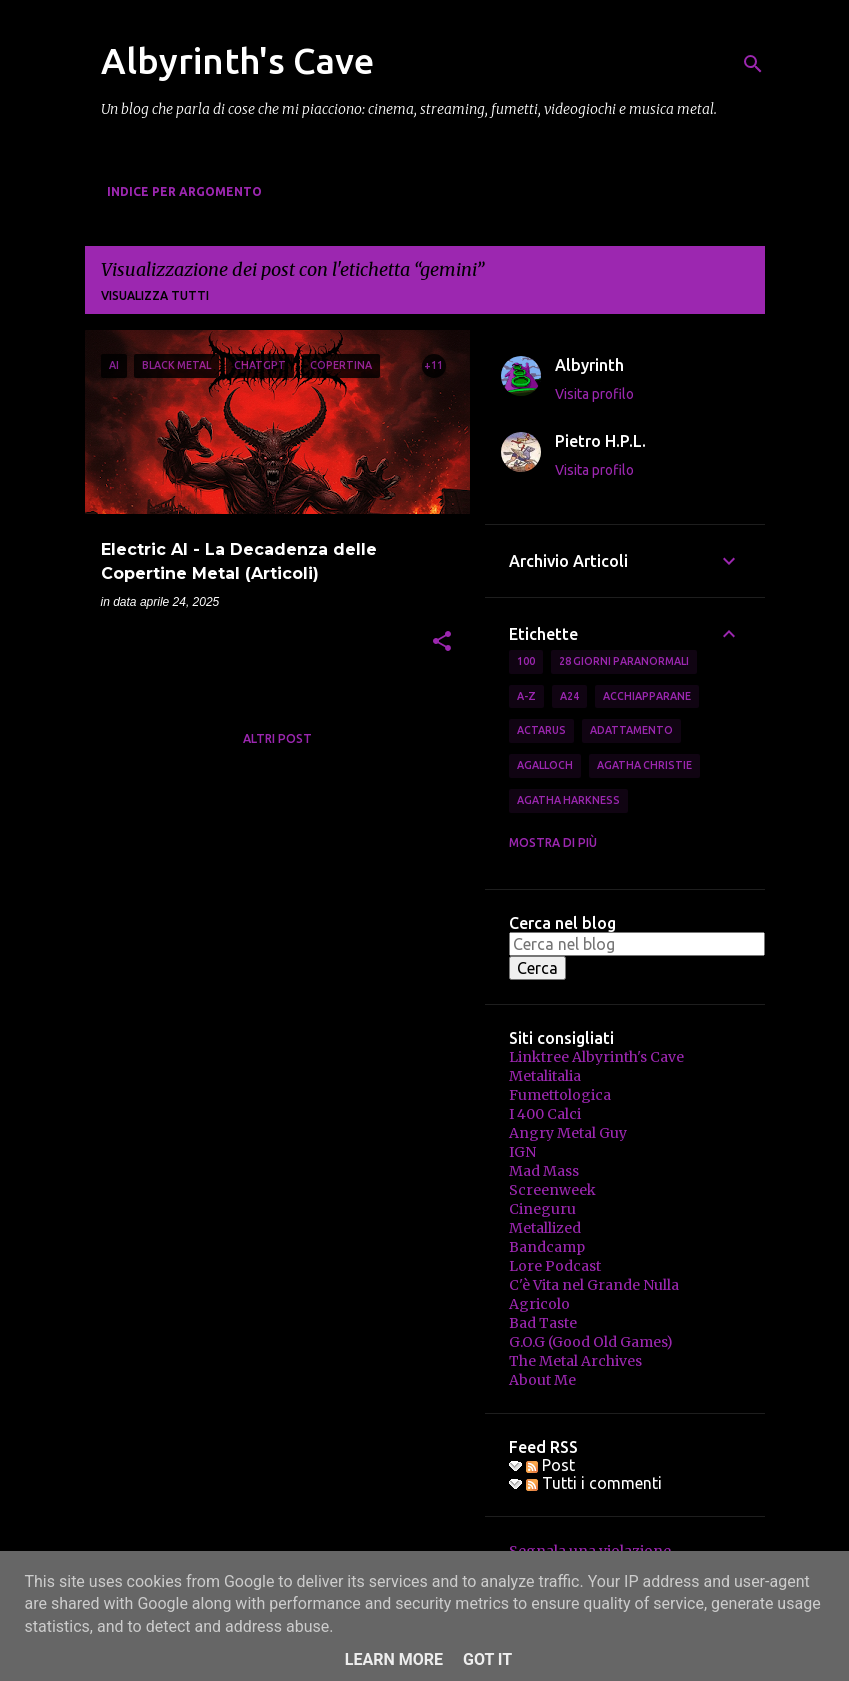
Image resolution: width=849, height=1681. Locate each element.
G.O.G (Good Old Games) (591, 1342)
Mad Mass (544, 1171)
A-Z (526, 696)
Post (550, 1465)
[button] (442, 643)
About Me (542, 1380)
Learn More (394, 1659)
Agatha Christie (644, 765)
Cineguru (542, 1209)
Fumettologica (560, 1095)
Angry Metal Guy (568, 1133)
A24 (569, 696)
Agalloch (545, 765)
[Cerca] (753, 64)
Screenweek (552, 1190)
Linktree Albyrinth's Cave (596, 1057)
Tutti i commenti (594, 1483)
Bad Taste (543, 1323)
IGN (522, 1152)
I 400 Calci (545, 1114)
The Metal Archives (575, 1361)
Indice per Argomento (184, 191)
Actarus (541, 730)
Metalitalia (545, 1076)
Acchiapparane (647, 696)
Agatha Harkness (568, 800)
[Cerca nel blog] (637, 944)
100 (526, 661)
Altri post (277, 738)
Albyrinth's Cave (237, 60)
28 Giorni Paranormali (624, 661)
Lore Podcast (555, 1266)
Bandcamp (547, 1247)
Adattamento (631, 730)
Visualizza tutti (155, 295)
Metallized (545, 1228)
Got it (487, 1659)
